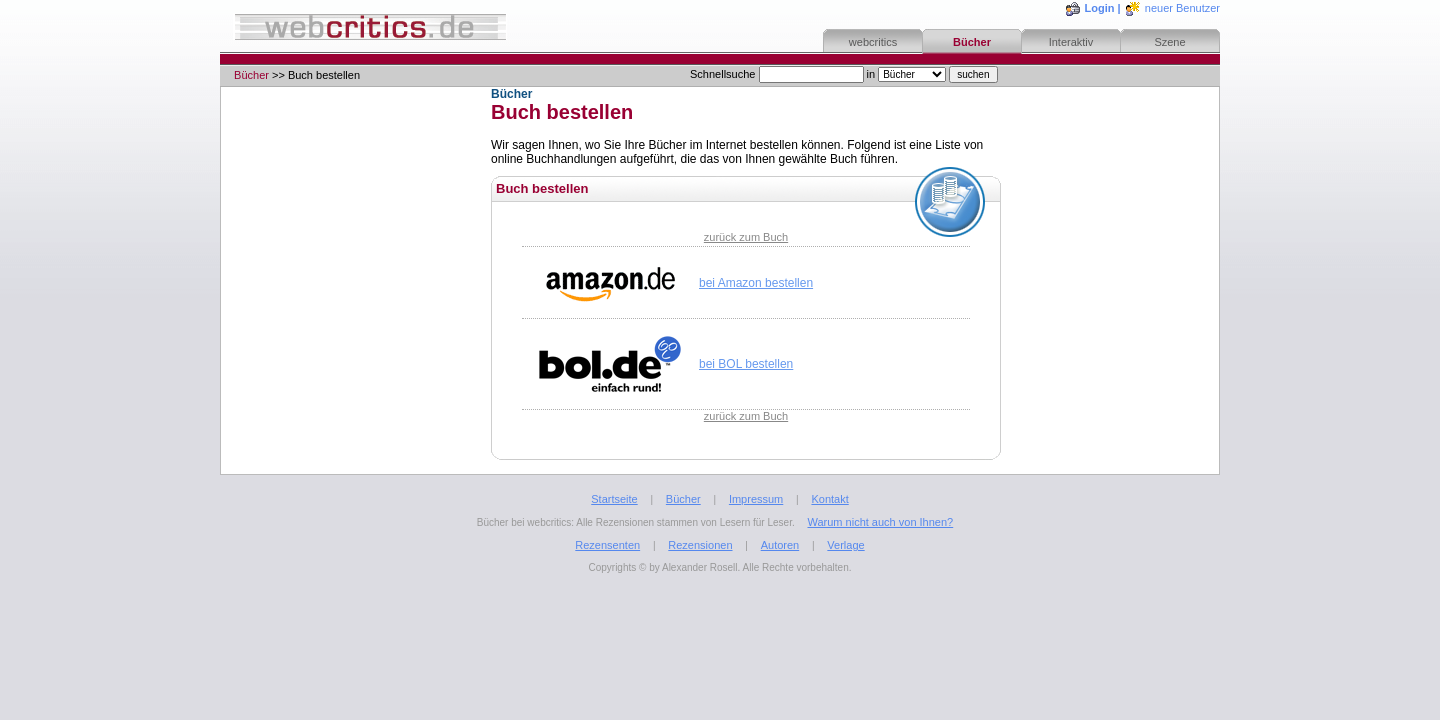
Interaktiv (1071, 42)
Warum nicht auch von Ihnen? (880, 522)
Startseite (614, 499)
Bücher (972, 42)
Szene (1169, 42)
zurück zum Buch (746, 237)
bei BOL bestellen (746, 364)
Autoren (780, 545)
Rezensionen (700, 545)
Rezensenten (607, 545)
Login (1100, 8)
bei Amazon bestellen (756, 283)
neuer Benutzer (1182, 8)
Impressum (756, 499)
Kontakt (829, 499)
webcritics (873, 42)
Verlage (845, 545)
